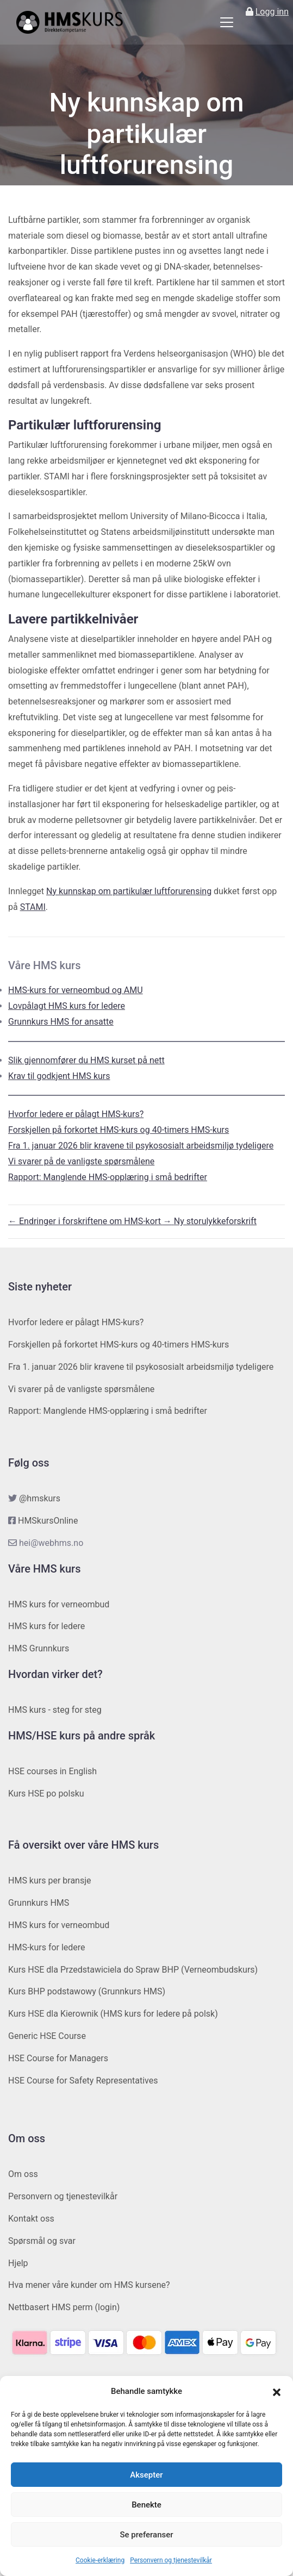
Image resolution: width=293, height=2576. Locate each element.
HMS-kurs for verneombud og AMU (75, 990)
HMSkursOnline (48, 1520)
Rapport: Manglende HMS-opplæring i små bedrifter (107, 1177)
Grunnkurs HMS (38, 1903)
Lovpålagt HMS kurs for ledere (66, 1006)
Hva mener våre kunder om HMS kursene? (89, 2285)
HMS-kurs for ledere (46, 1947)
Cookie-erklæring (100, 2560)
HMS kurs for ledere (46, 1626)
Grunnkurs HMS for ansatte (61, 1021)
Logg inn (272, 12)
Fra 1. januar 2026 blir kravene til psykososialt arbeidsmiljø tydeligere (140, 1145)
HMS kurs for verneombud (58, 1604)
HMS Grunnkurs (38, 1648)
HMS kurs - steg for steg (55, 1710)
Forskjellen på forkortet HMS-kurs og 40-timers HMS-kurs (118, 1130)
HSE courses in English (52, 1771)
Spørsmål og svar (42, 2241)
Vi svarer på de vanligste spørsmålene (81, 1161)
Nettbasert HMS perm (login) (64, 2307)
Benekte (146, 2505)
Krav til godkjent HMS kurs (59, 1076)
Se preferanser (146, 2535)
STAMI (33, 907)
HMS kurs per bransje (49, 1880)
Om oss (23, 2174)
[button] (276, 2391)
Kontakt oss (31, 2218)
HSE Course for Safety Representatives (83, 2080)
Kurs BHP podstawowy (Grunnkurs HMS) (86, 1991)
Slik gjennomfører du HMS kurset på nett (86, 1060)
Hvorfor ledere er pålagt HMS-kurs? (76, 1114)
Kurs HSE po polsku (46, 1793)
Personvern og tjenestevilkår (171, 2560)
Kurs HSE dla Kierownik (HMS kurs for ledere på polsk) (113, 2014)
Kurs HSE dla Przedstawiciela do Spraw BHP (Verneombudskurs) (133, 1969)
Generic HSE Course (47, 2036)
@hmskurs (39, 1498)
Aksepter (146, 2475)
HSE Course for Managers (58, 2058)
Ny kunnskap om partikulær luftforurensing (128, 891)
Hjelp (18, 2263)
